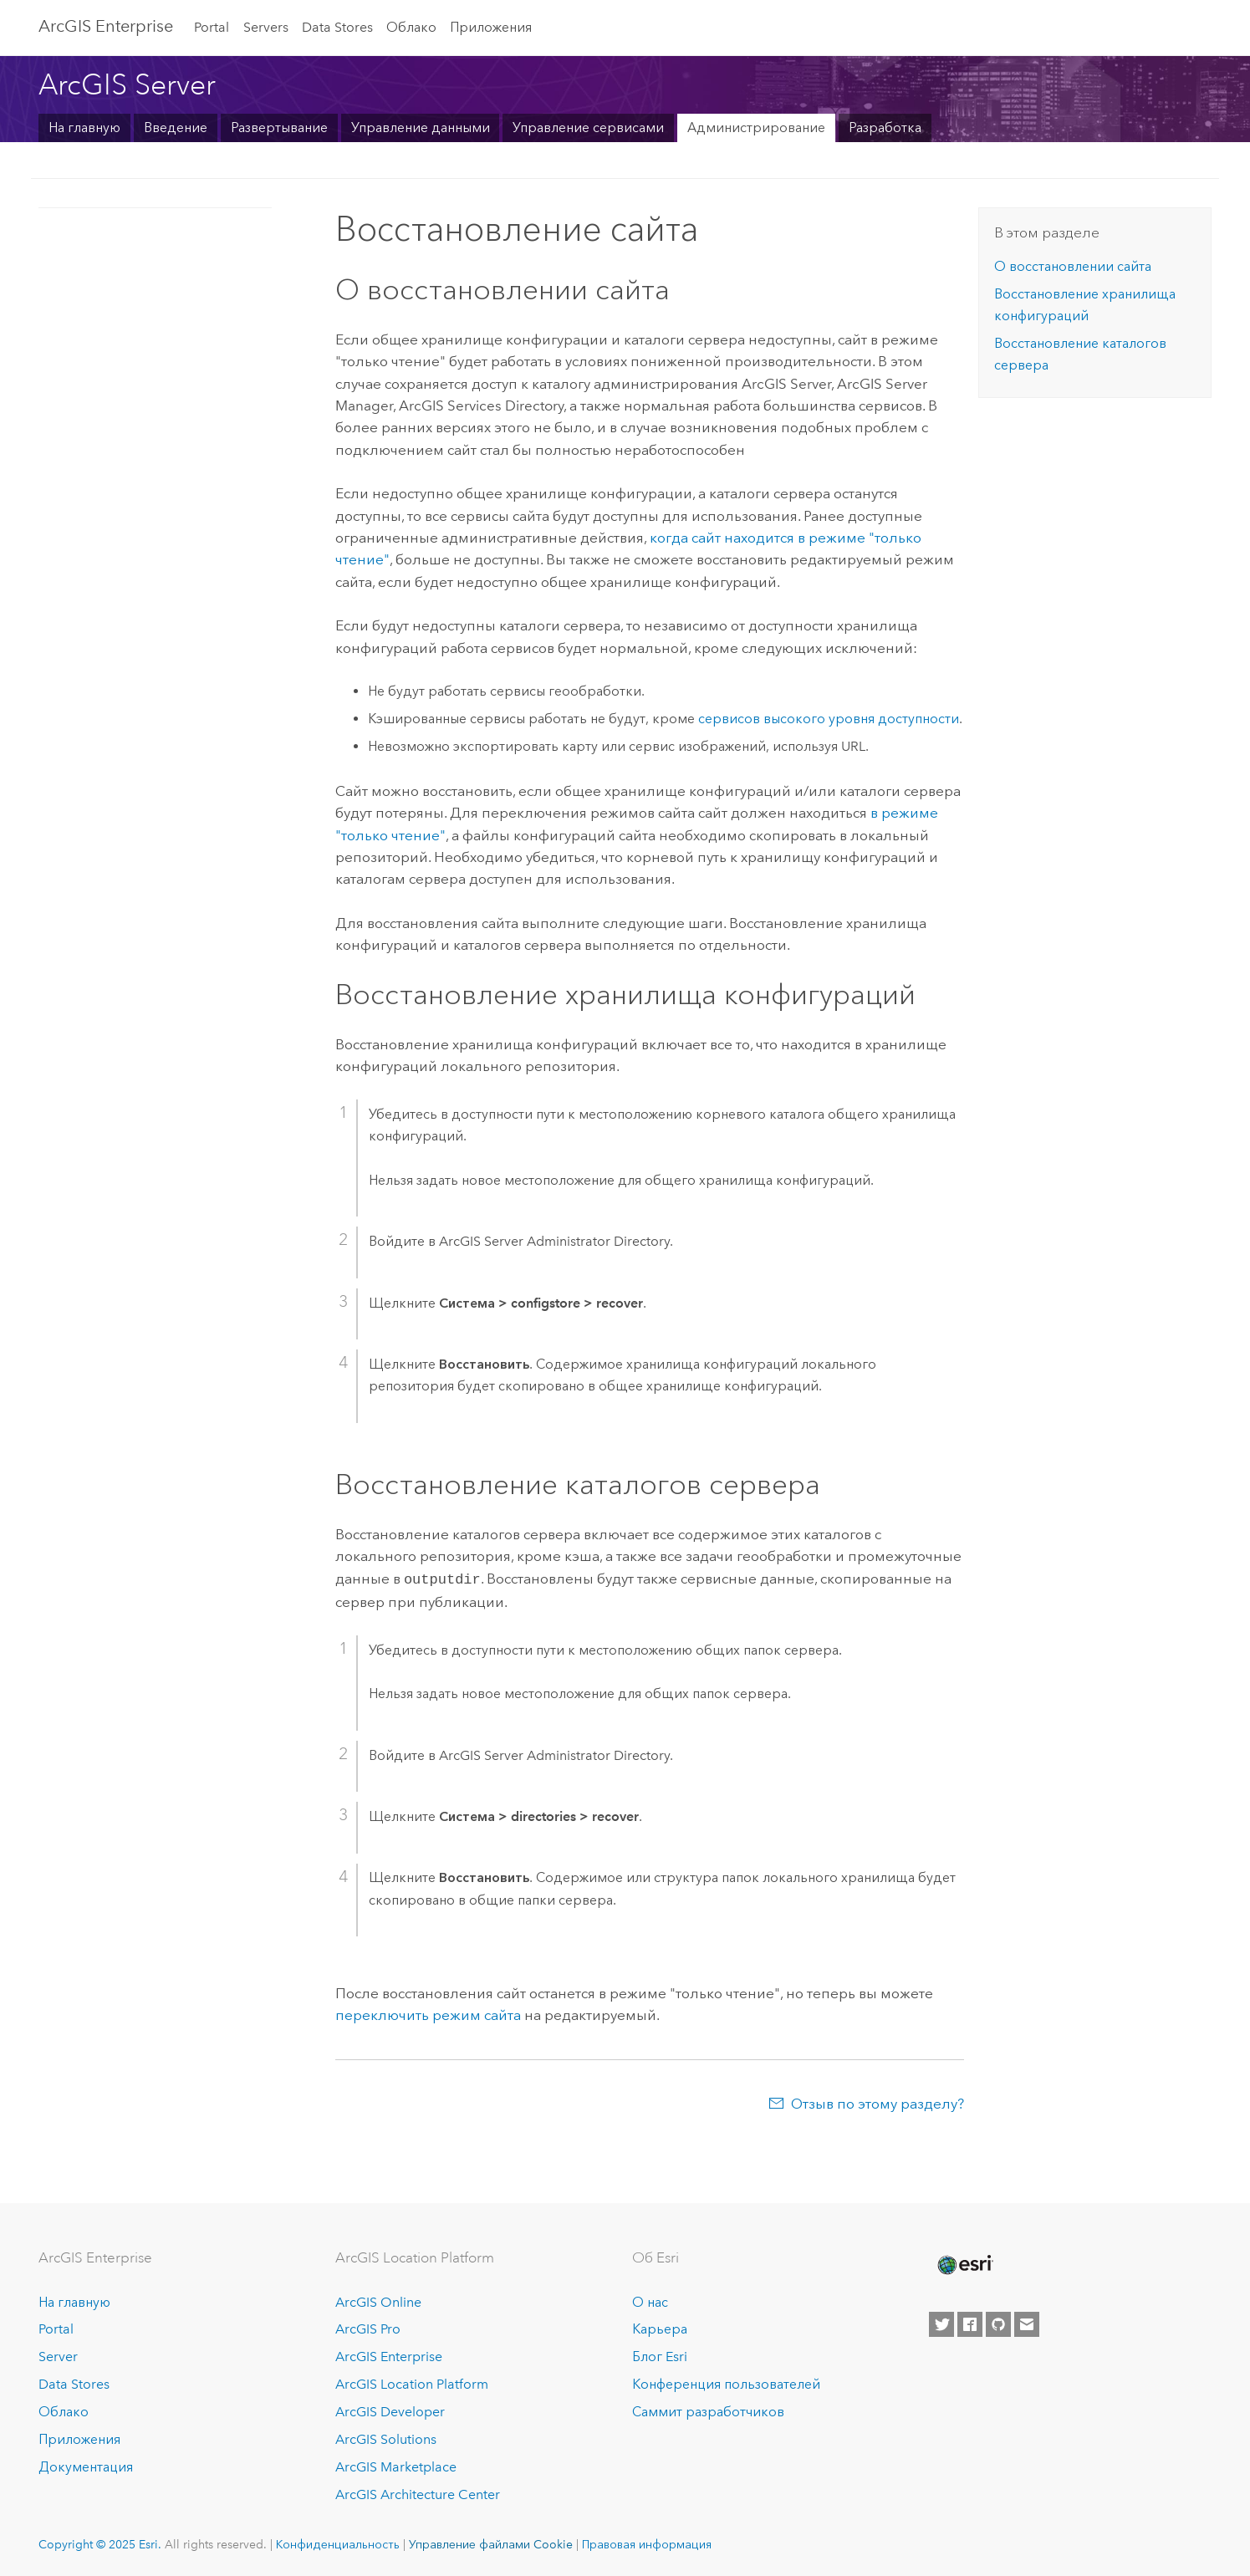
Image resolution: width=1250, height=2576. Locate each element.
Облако (411, 27)
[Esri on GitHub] (998, 2322)
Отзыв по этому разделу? (877, 2102)
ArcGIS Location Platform (411, 2382)
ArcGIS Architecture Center (417, 2493)
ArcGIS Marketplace (396, 2465)
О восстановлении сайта (1072, 266)
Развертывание (279, 127)
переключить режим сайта (428, 2013)
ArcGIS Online (378, 2300)
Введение (175, 127)
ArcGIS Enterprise (105, 26)
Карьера (659, 2328)
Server (58, 2355)
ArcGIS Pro (368, 2328)
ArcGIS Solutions (385, 2438)
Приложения (491, 27)
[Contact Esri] (1026, 2322)
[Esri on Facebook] (969, 2322)
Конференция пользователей (726, 2382)
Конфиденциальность (338, 2542)
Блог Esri (659, 2355)
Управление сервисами (588, 127)
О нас (650, 2300)
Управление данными (420, 127)
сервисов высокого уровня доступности (828, 719)
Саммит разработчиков (708, 2410)
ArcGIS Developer (390, 2410)
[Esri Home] (964, 2263)
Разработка (885, 127)
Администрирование (756, 127)
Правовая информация (647, 2542)
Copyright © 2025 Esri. (99, 2542)
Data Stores (337, 27)
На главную (84, 127)
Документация (85, 2465)
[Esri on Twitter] (941, 2322)
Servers (265, 27)
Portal (211, 27)
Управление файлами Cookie (491, 2542)
